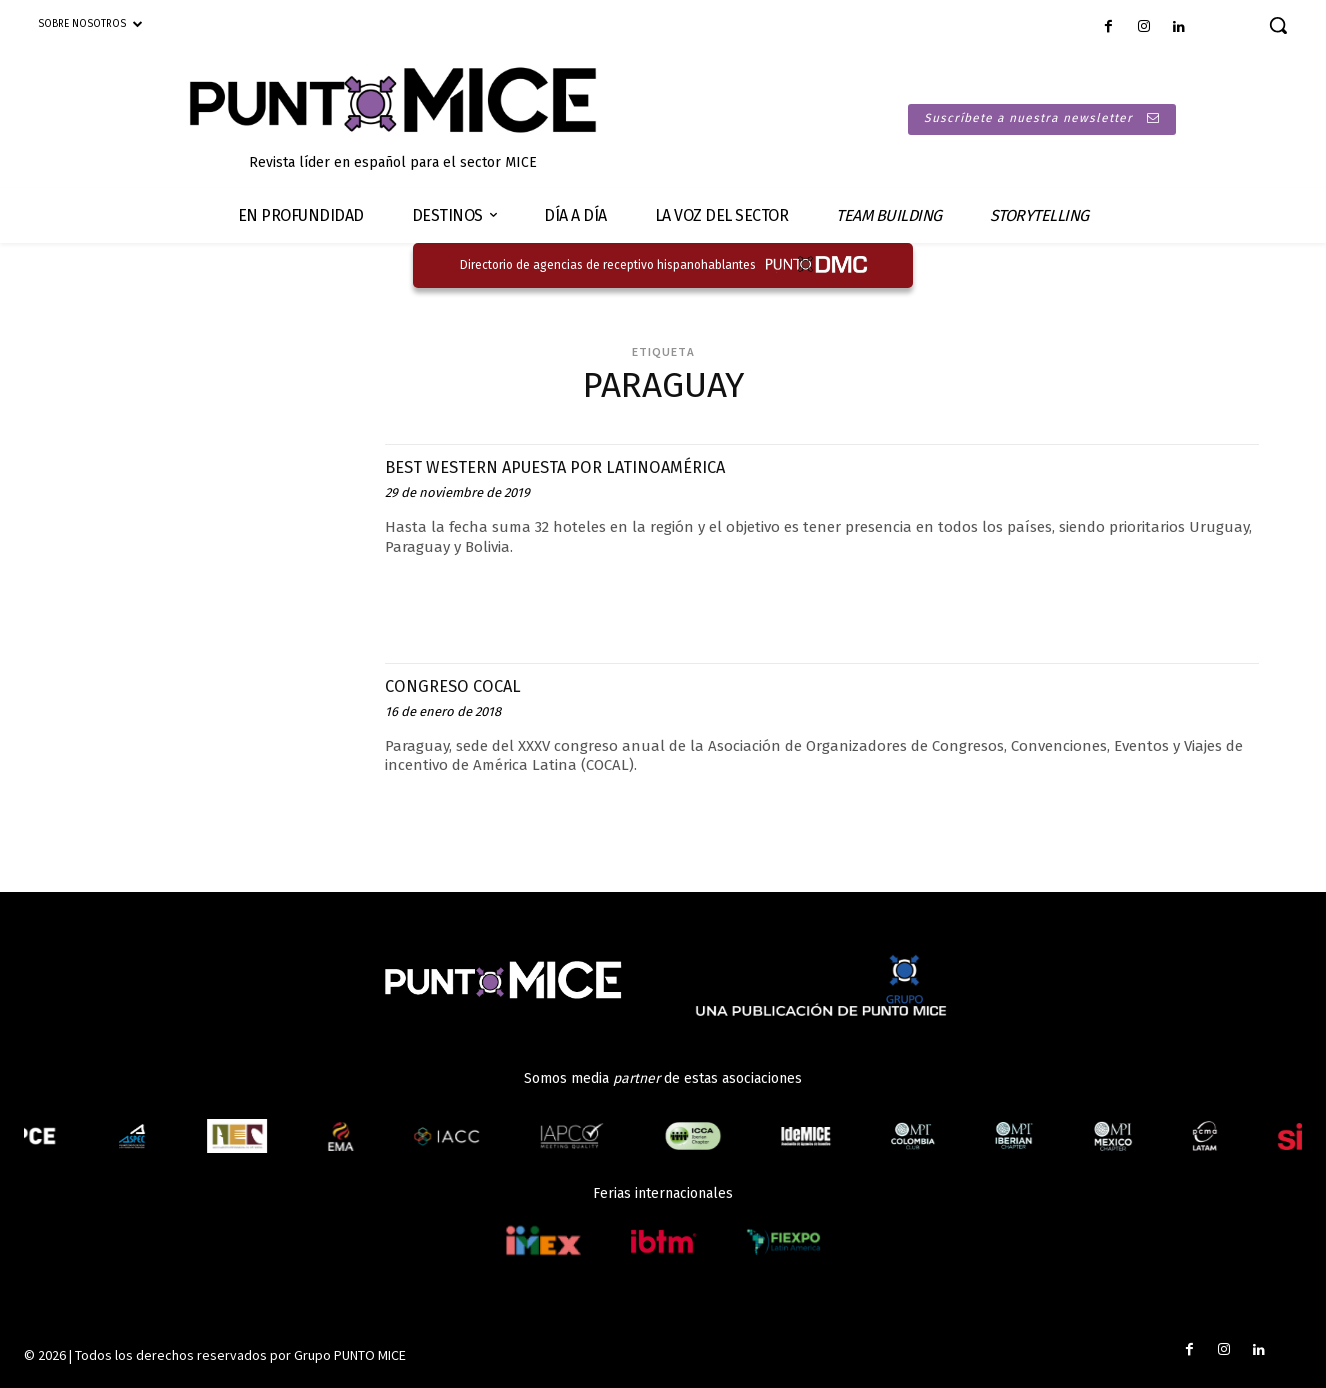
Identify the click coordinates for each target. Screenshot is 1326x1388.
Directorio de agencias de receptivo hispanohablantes (608, 265)
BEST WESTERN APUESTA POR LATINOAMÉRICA (599, 466)
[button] (1278, 25)
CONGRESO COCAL (468, 685)
